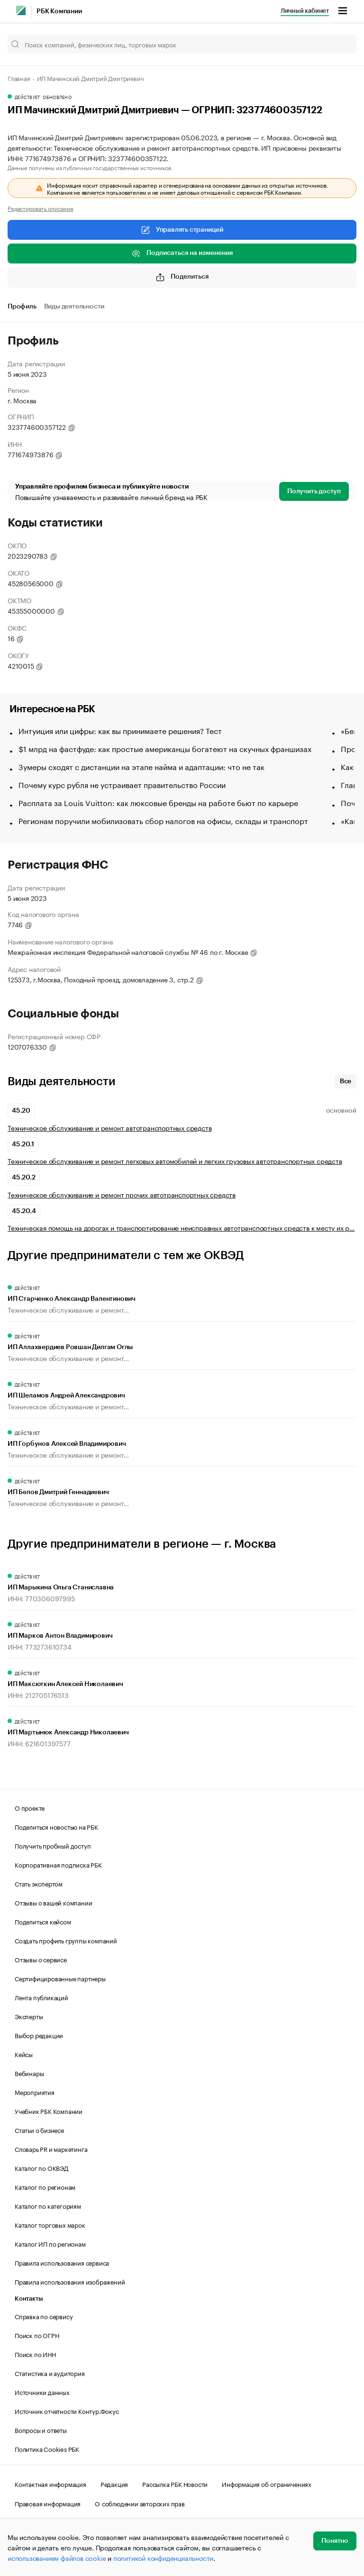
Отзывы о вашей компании (53, 1902)
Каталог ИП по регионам (50, 2243)
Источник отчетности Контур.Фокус (67, 2410)
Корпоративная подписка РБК (58, 1864)
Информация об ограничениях (266, 2483)
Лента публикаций (41, 1997)
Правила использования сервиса (62, 2262)
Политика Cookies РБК (47, 2448)
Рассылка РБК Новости (175, 2483)
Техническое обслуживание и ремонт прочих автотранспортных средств (122, 1194)
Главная (19, 77)
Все (345, 1081)
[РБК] (21, 10)
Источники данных (42, 2391)
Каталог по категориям (48, 2205)
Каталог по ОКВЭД (41, 2167)
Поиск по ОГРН (37, 2335)
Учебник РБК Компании (48, 2110)
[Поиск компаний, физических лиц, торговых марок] (182, 44)
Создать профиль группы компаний (66, 1940)
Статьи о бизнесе (39, 2129)
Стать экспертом (39, 1883)
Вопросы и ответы (41, 2429)
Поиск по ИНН (35, 2353)
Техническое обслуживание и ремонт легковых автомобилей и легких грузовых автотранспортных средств (175, 1161)
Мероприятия (35, 2091)
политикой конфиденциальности (163, 2557)
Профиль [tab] (22, 306)
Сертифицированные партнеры (60, 1978)
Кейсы (24, 2054)
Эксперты (29, 2016)
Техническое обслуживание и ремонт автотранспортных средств (109, 1128)
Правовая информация (48, 2503)
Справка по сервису (44, 2316)
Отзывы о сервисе (41, 1959)
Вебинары (29, 2072)
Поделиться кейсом (43, 1921)
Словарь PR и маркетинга (51, 2148)
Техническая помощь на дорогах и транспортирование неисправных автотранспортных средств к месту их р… (181, 1228)
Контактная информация (50, 2483)
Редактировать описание (40, 208)
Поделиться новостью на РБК (56, 1826)
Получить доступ (314, 491)
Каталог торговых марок (50, 2224)
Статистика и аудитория (50, 2372)
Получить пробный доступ (53, 1845)
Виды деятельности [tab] (74, 306)
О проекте (30, 1807)
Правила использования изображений (70, 2281)
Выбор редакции (39, 2035)
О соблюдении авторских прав (140, 2503)
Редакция (114, 2483)
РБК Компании (59, 11)
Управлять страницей (182, 230)
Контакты (29, 2298)
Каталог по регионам (45, 2186)
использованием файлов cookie (57, 2557)
